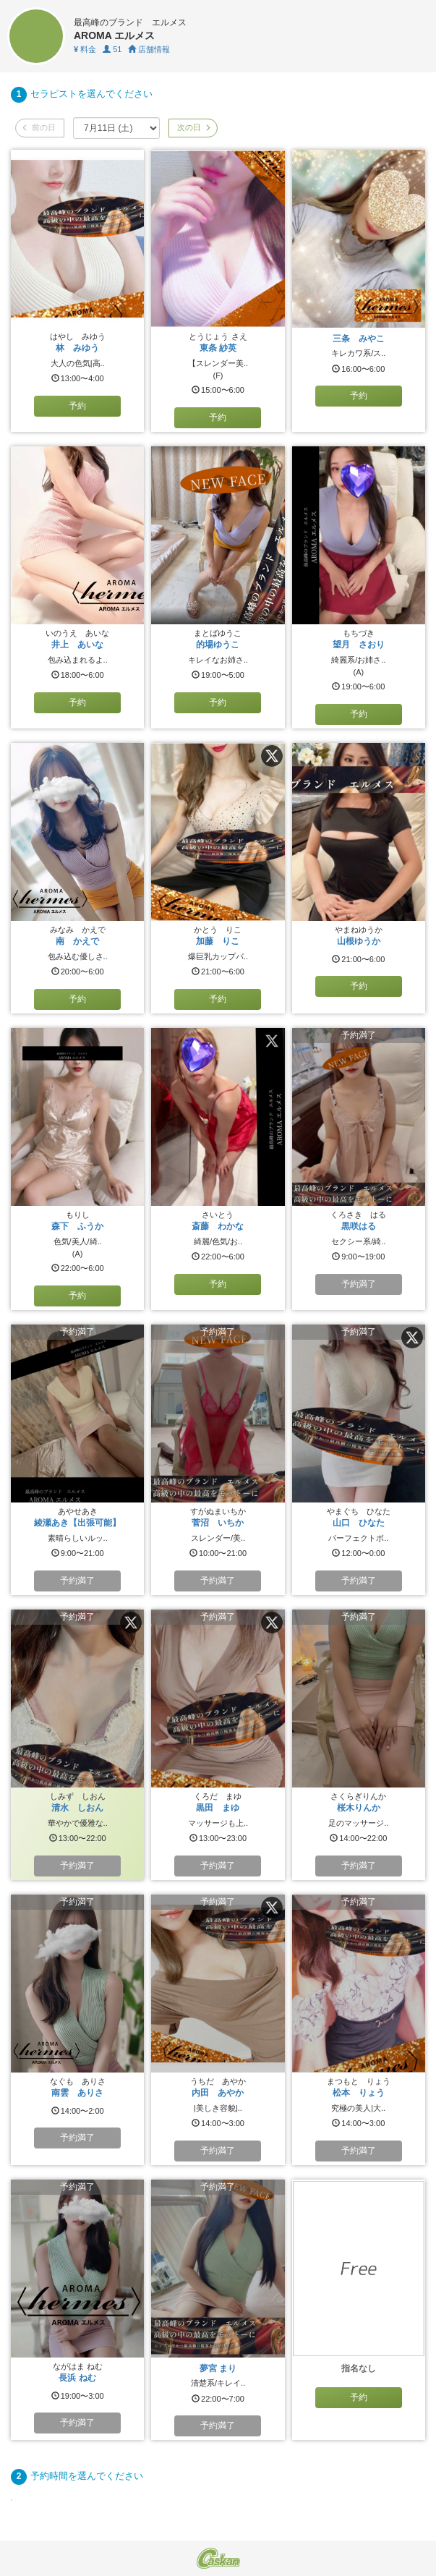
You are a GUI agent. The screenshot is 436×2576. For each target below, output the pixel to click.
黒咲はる (358, 1226)
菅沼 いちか (218, 1523)
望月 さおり (359, 644)
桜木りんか (358, 1808)
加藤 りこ (217, 941)
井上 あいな (77, 644)
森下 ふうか (77, 1226)
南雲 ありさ (77, 2093)
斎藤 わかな (218, 1226)
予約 (77, 406)
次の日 (193, 127)
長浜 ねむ (77, 2378)
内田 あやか (218, 2093)
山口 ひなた (359, 1523)
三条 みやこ (359, 338)
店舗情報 (149, 49)
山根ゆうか (358, 941)
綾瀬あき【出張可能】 (77, 1523)
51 (112, 49)
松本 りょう (359, 2093)
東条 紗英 (218, 348)
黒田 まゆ (217, 1808)
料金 (85, 49)
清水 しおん (77, 1808)
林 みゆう (77, 348)
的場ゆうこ (217, 644)
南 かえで (77, 941)
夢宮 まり (218, 2368)
